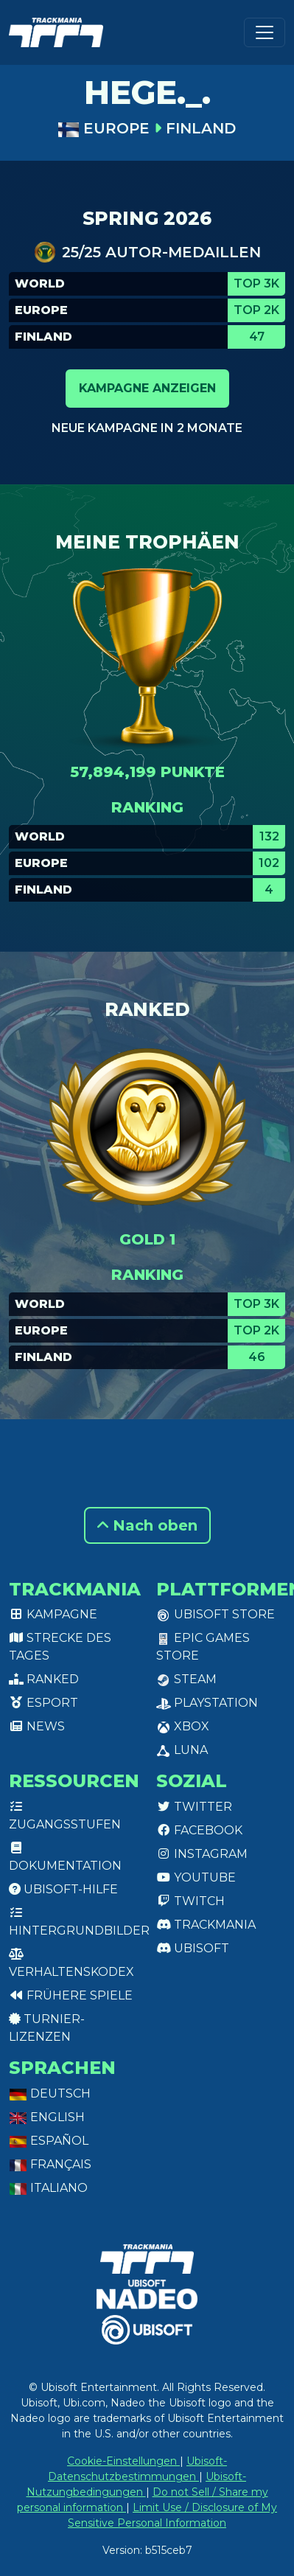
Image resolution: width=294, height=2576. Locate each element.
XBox (182, 1726)
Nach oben (147, 1525)
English (47, 2117)
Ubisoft (192, 1948)
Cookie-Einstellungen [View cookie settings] (123, 2461)
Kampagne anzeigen (147, 388)
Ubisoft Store (215, 1614)
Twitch (190, 1901)
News (37, 1726)
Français (50, 2164)
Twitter (194, 1807)
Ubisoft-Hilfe (63, 1889)
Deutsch (50, 2093)
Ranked (44, 1679)
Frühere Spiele (71, 1995)
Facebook (199, 1830)
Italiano (48, 2188)
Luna (182, 1750)
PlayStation (207, 1703)
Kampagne (53, 1614)
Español (48, 2141)
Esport (43, 1703)
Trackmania (206, 1925)
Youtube (196, 1877)
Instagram (202, 1854)
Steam (186, 1679)
